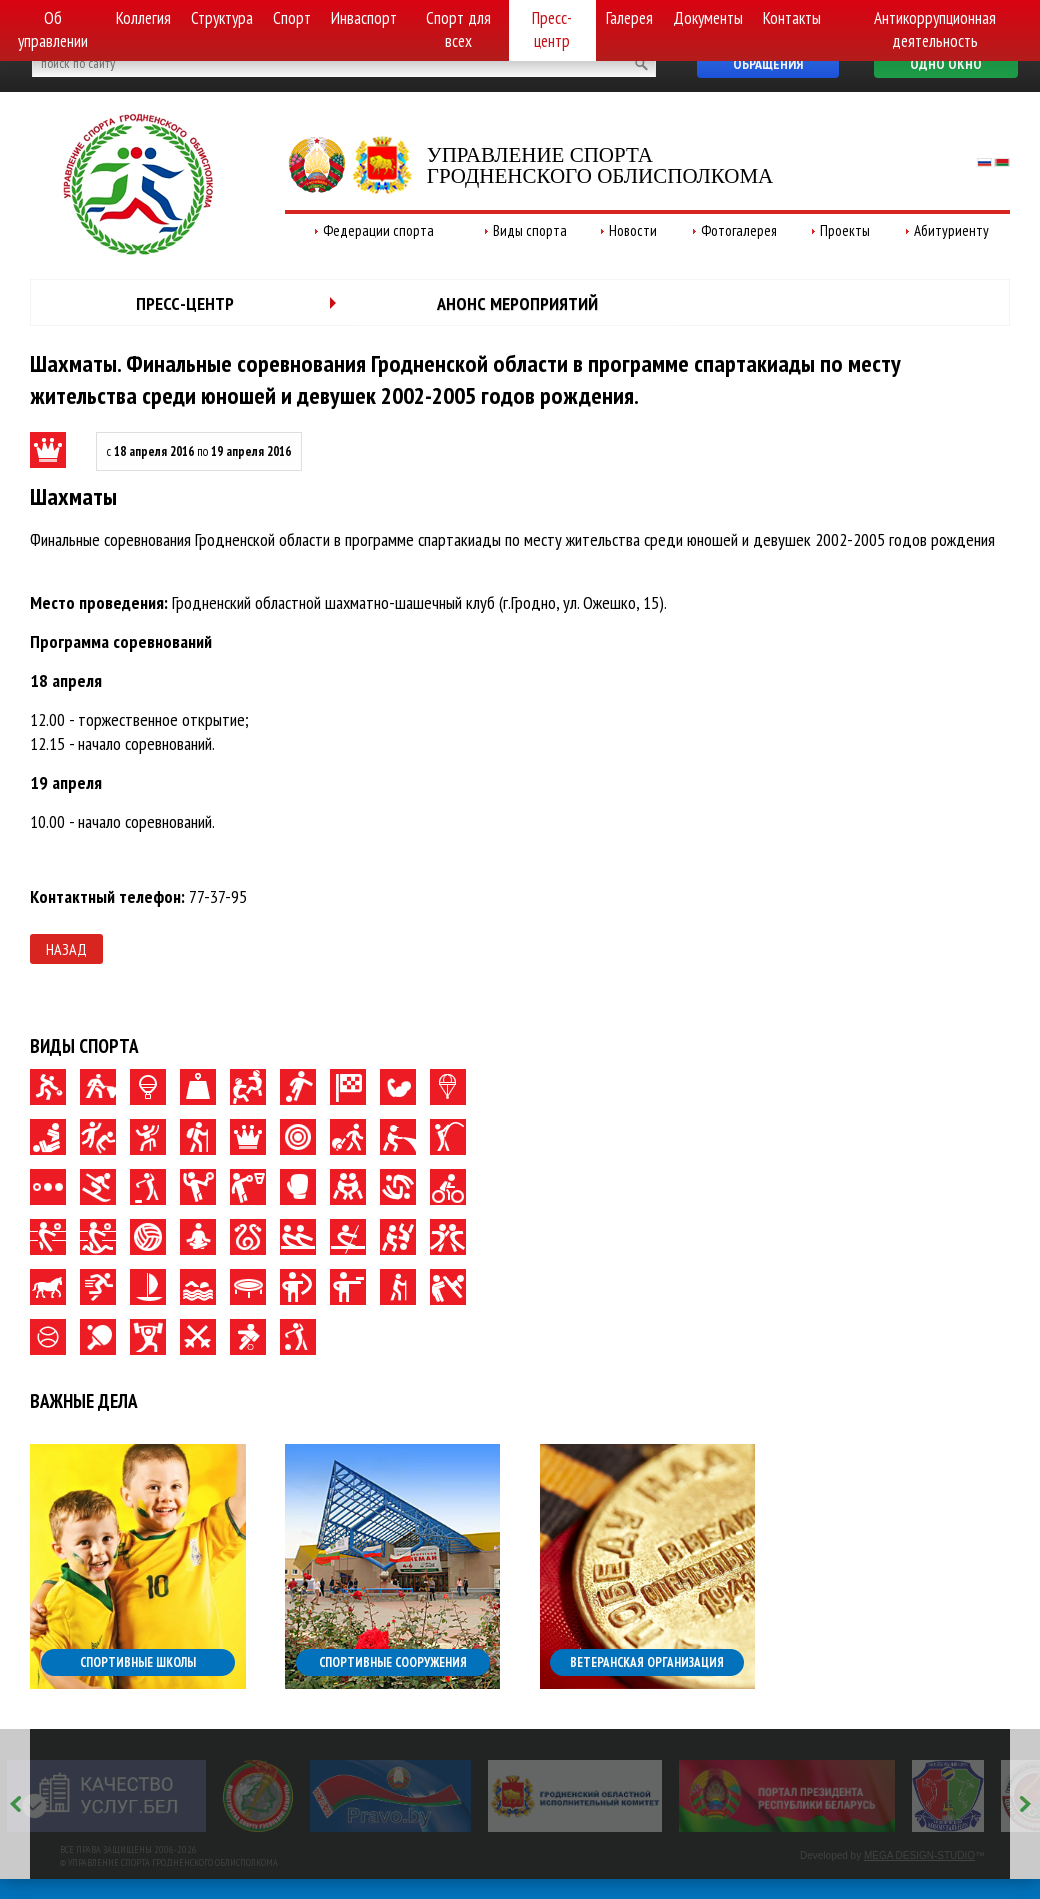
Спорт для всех (458, 29)
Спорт (292, 18)
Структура (222, 18)
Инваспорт (364, 18)
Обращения (768, 64)
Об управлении (53, 29)
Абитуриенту (951, 230)
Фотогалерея (739, 230)
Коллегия (143, 18)
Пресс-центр (552, 29)
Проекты (845, 230)
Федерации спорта (378, 230)
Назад (66, 949)
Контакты (792, 18)
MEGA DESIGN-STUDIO (919, 1855)
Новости (633, 230)
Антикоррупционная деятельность (935, 29)
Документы (708, 18)
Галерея (629, 18)
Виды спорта (530, 230)
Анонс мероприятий (517, 303)
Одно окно (946, 64)
